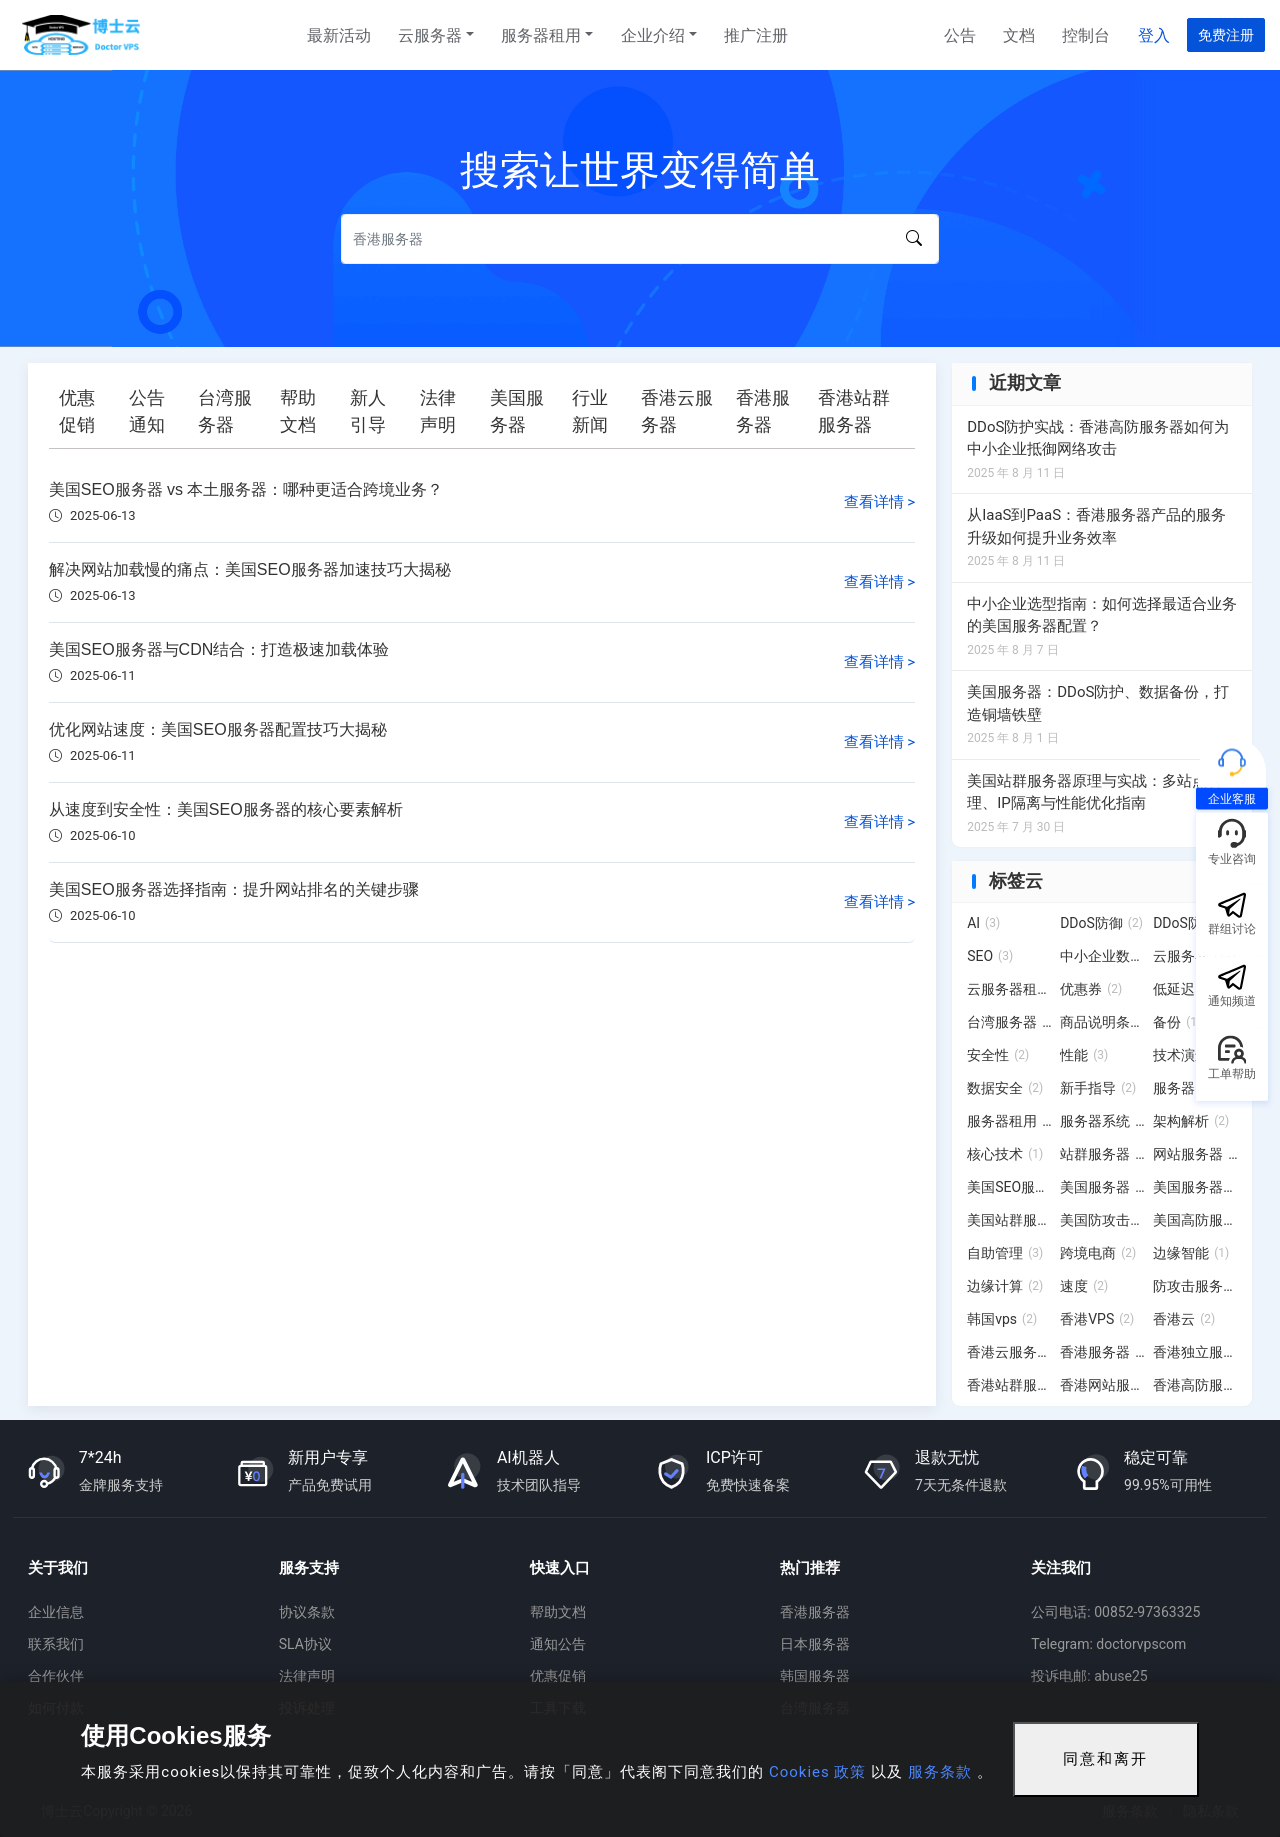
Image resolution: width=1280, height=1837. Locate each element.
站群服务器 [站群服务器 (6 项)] (1102, 1154)
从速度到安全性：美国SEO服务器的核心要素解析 (226, 809)
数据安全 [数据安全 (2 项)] (1005, 1088)
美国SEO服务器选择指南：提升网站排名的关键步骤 (234, 889)
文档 (1019, 35)
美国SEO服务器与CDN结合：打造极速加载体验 (219, 649)
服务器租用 (541, 35)
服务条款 (939, 1772)
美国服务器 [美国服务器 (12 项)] (1102, 1187)
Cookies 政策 (817, 1772)
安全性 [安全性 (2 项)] (998, 1055)
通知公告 (558, 1644)
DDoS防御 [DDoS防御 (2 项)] (1101, 923)
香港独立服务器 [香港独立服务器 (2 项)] (1195, 1352)
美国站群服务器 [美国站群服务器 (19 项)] (1009, 1220)
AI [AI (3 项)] (983, 923)
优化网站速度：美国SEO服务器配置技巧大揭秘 (218, 729)
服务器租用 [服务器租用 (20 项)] (1009, 1121)
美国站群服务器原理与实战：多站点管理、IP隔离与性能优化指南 (1094, 792)
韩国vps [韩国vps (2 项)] (1002, 1319)
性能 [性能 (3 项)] (1084, 1055)
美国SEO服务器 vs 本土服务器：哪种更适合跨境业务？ (246, 489)
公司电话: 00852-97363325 (1115, 1612)
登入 (1154, 35)
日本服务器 (815, 1644)
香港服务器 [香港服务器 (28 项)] (1102, 1352)
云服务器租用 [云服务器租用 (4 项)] (1009, 989)
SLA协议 (305, 1644)
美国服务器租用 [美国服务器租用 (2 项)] (1195, 1187)
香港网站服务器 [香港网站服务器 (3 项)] (1102, 1385)
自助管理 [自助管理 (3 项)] (1005, 1253)
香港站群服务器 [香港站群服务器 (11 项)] (1009, 1385)
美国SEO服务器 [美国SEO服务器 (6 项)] (1009, 1187)
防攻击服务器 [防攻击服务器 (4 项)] (1195, 1286)
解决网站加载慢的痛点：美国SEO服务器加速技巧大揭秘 (250, 569)
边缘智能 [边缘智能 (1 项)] (1191, 1253)
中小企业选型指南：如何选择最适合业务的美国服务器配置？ (1102, 615)
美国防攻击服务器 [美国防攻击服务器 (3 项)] (1102, 1220)
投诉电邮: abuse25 (1089, 1676)
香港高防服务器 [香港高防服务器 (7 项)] (1195, 1385)
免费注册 (1226, 35)
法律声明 (307, 1676)
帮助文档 (558, 1612)
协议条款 (307, 1612)
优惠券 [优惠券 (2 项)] (1091, 989)
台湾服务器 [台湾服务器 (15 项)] (1009, 1022)
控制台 (1086, 35)
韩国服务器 (815, 1676)
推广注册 (756, 35)
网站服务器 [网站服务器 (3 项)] (1195, 1154)
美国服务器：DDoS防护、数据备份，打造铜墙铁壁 (1098, 703)
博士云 (83, 35)
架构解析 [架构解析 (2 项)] (1191, 1121)
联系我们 (56, 1644)
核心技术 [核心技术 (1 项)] (1005, 1154)
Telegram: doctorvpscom (1108, 1644)
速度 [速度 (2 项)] (1084, 1286)
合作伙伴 (56, 1676)
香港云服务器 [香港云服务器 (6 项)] (1009, 1352)
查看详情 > (880, 502)
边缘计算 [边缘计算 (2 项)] (1005, 1286)
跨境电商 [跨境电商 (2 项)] (1098, 1253)
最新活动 (339, 35)
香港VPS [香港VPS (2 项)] (1097, 1319)
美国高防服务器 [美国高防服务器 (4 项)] (1195, 1220)
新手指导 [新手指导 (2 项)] (1098, 1088)
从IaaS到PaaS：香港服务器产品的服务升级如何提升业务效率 (1096, 526)
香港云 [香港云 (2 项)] (1184, 1319)
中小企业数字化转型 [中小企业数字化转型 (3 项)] (1102, 956)
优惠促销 (558, 1676)
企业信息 (56, 1612)
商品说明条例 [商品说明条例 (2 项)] (1102, 1022)
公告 (960, 35)
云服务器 (430, 35)
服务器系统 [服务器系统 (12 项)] (1102, 1121)
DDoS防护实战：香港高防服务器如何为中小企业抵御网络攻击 (1098, 438)
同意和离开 (1105, 1759)
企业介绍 (653, 35)
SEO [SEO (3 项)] (990, 956)
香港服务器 (815, 1612)
